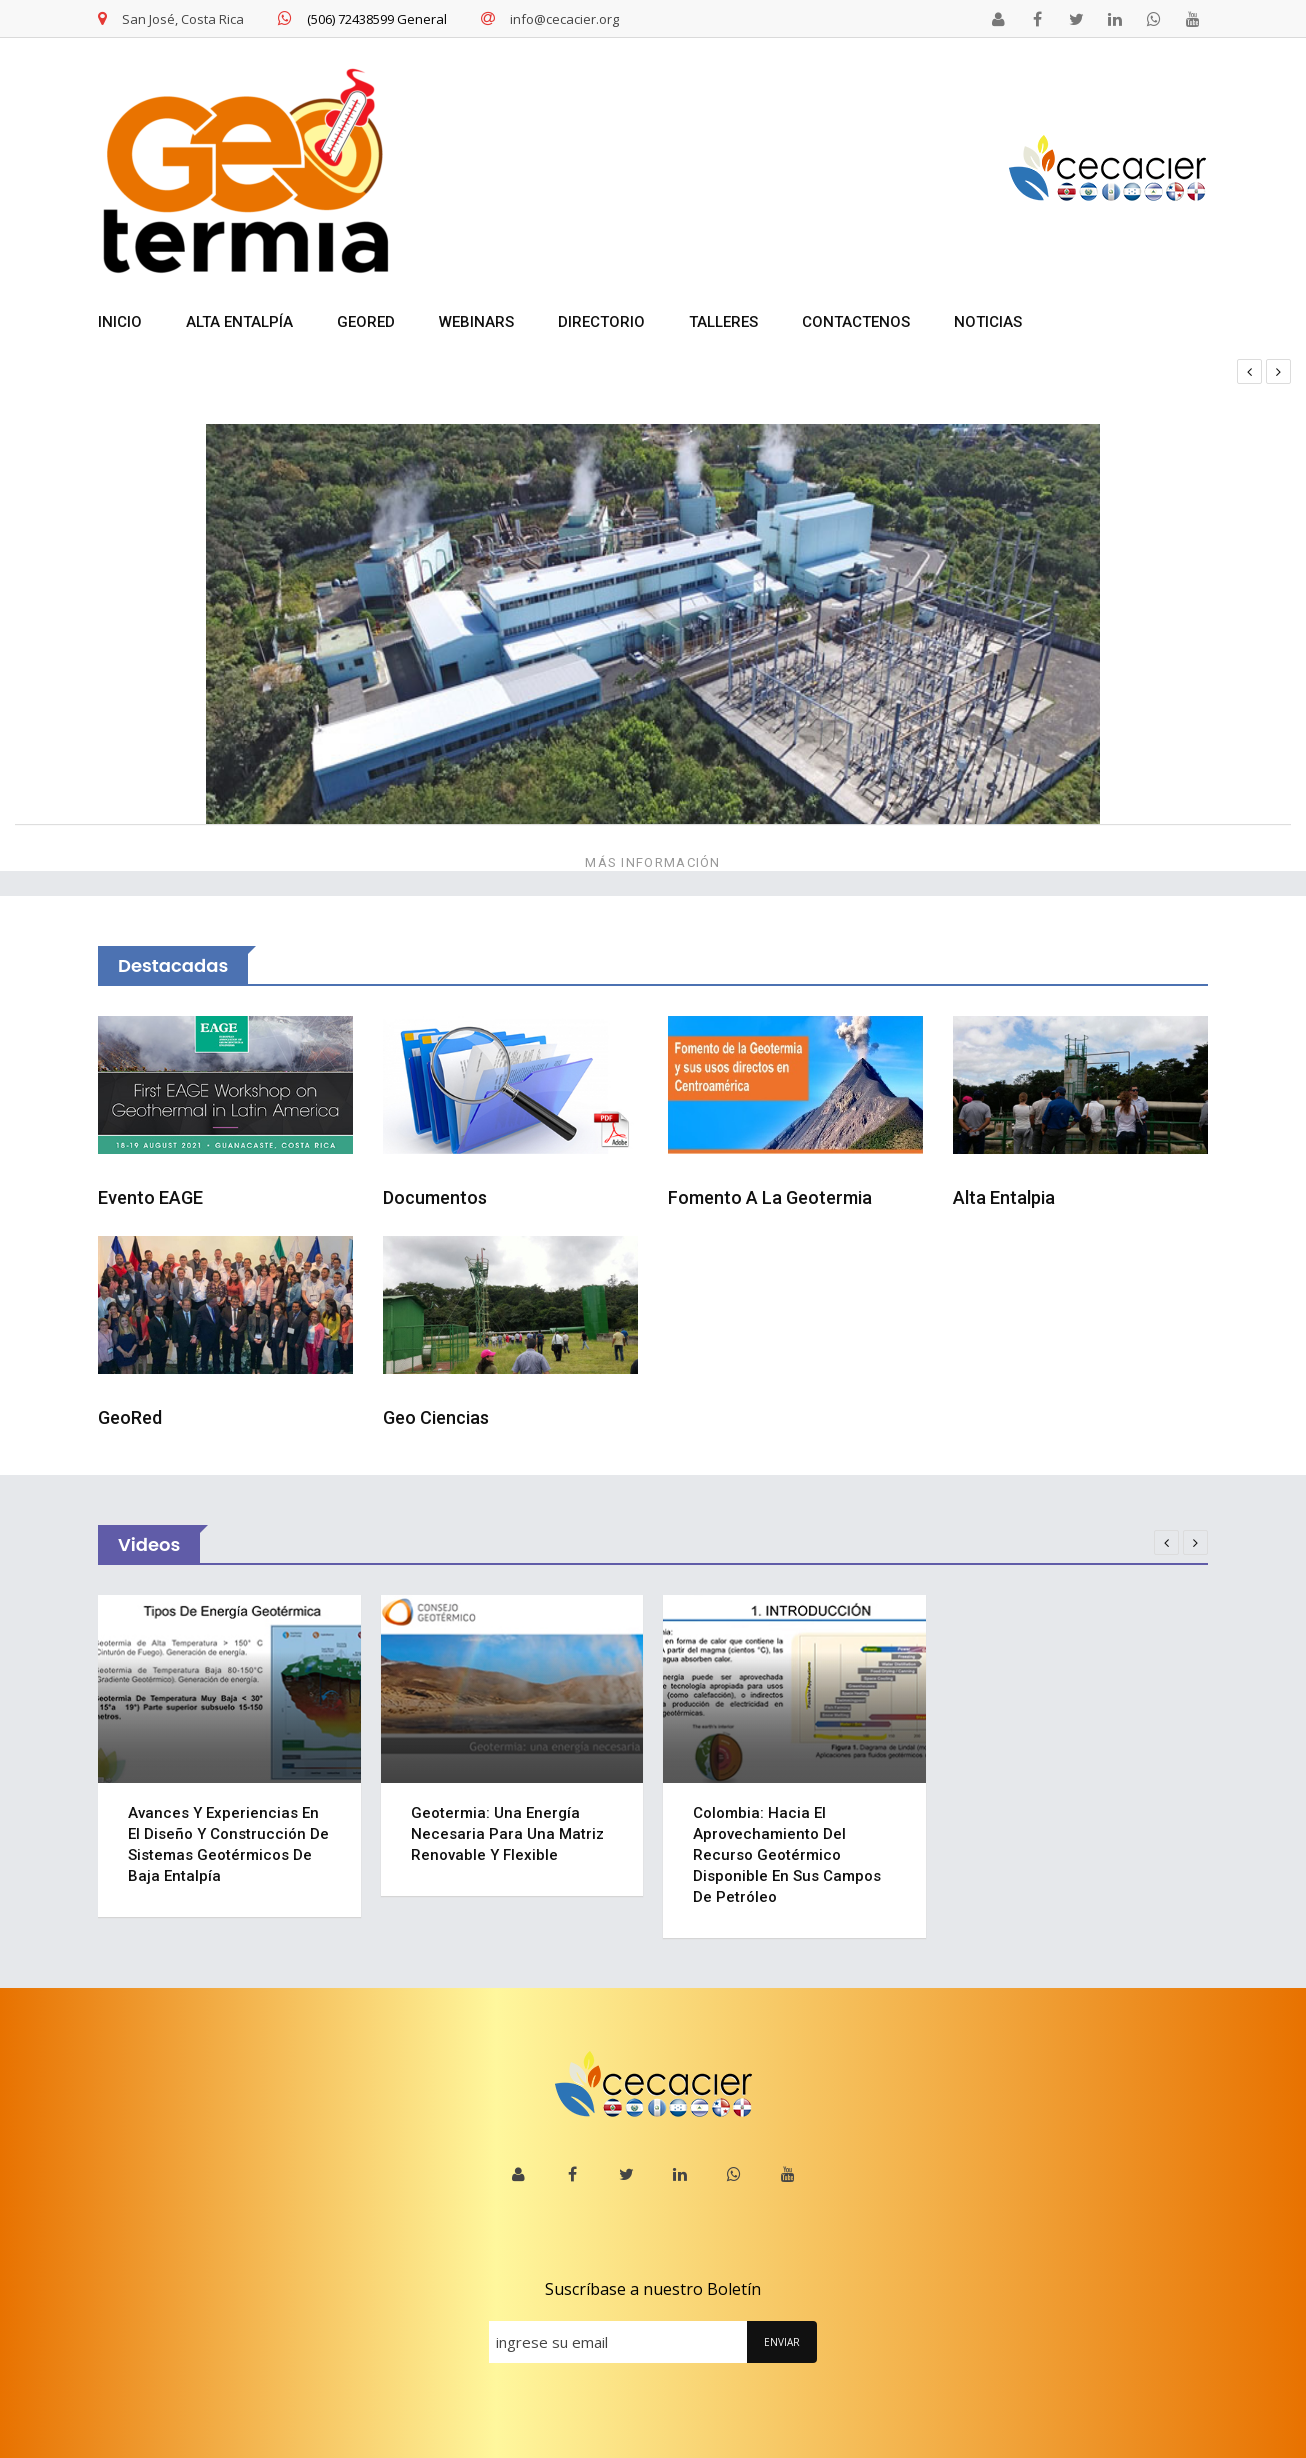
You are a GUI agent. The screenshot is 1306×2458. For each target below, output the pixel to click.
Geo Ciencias (436, 1417)
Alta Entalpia (1004, 1197)
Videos (149, 1544)
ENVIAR (782, 2342)
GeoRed (130, 1417)
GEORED (366, 322)
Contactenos (856, 322)
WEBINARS (476, 322)
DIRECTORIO (601, 322)
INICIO (120, 322)
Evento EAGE (150, 1197)
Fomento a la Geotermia (770, 1197)
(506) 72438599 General (362, 19)
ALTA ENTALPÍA (239, 322)
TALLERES (723, 322)
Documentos (435, 1197)
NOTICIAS (988, 322)
